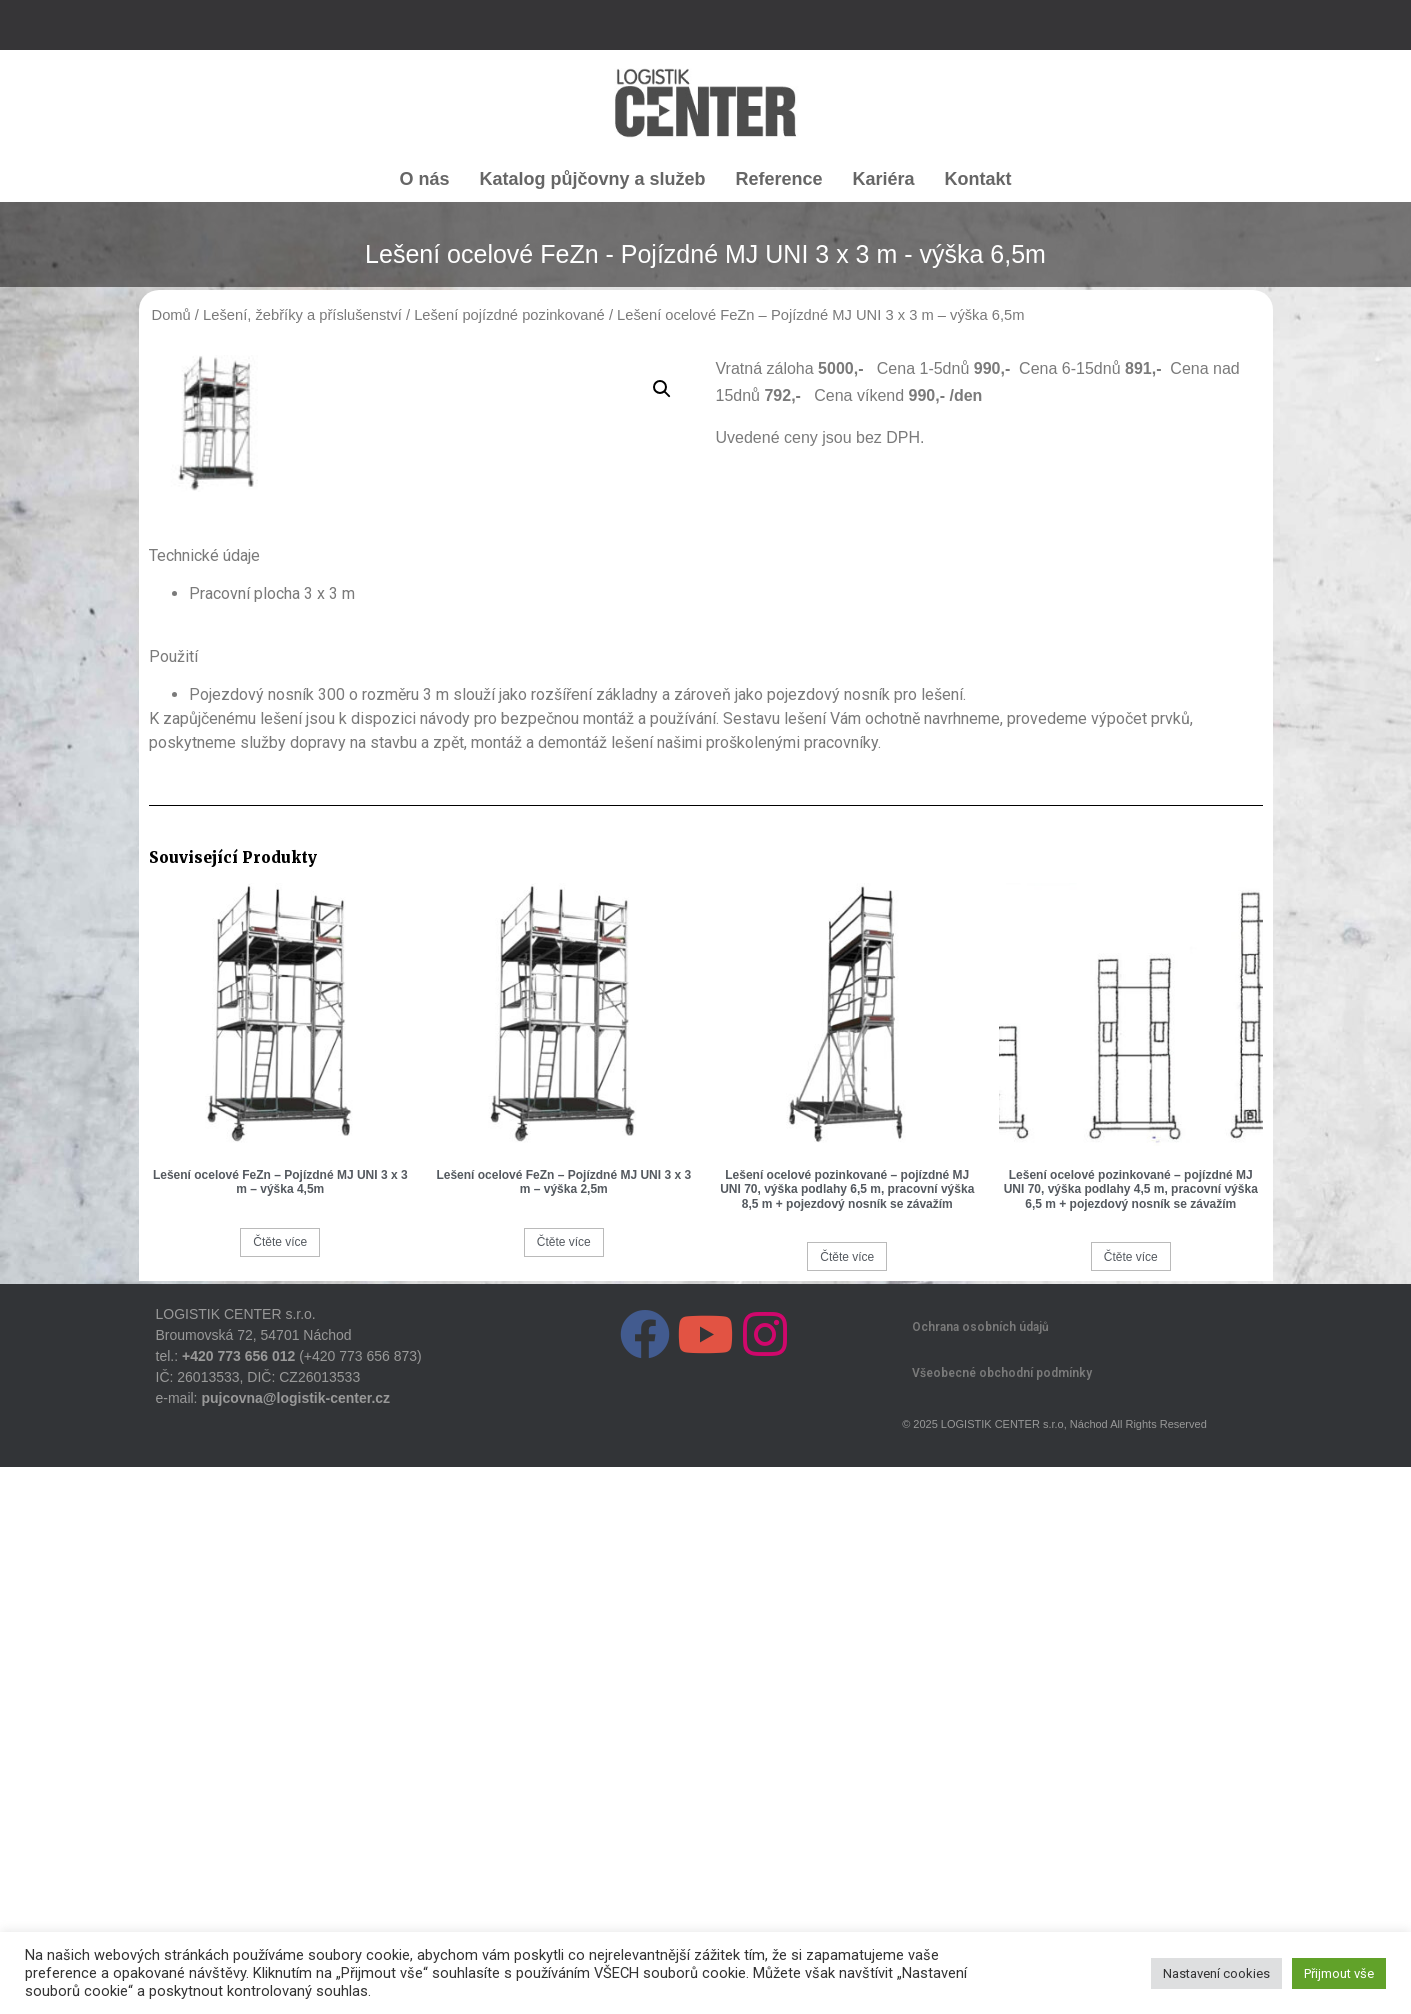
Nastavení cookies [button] (1216, 1973)
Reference (778, 179)
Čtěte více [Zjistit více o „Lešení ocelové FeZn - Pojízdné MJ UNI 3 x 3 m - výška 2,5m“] (564, 1789)
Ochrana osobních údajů (980, 1874)
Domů (171, 315)
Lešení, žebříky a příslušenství (302, 315)
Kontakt (978, 179)
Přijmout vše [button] (1339, 1973)
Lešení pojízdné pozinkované (509, 315)
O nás (424, 179)
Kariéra (884, 179)
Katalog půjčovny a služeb (592, 179)
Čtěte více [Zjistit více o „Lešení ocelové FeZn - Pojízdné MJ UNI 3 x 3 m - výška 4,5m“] (280, 1789)
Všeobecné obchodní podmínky (1002, 1920)
